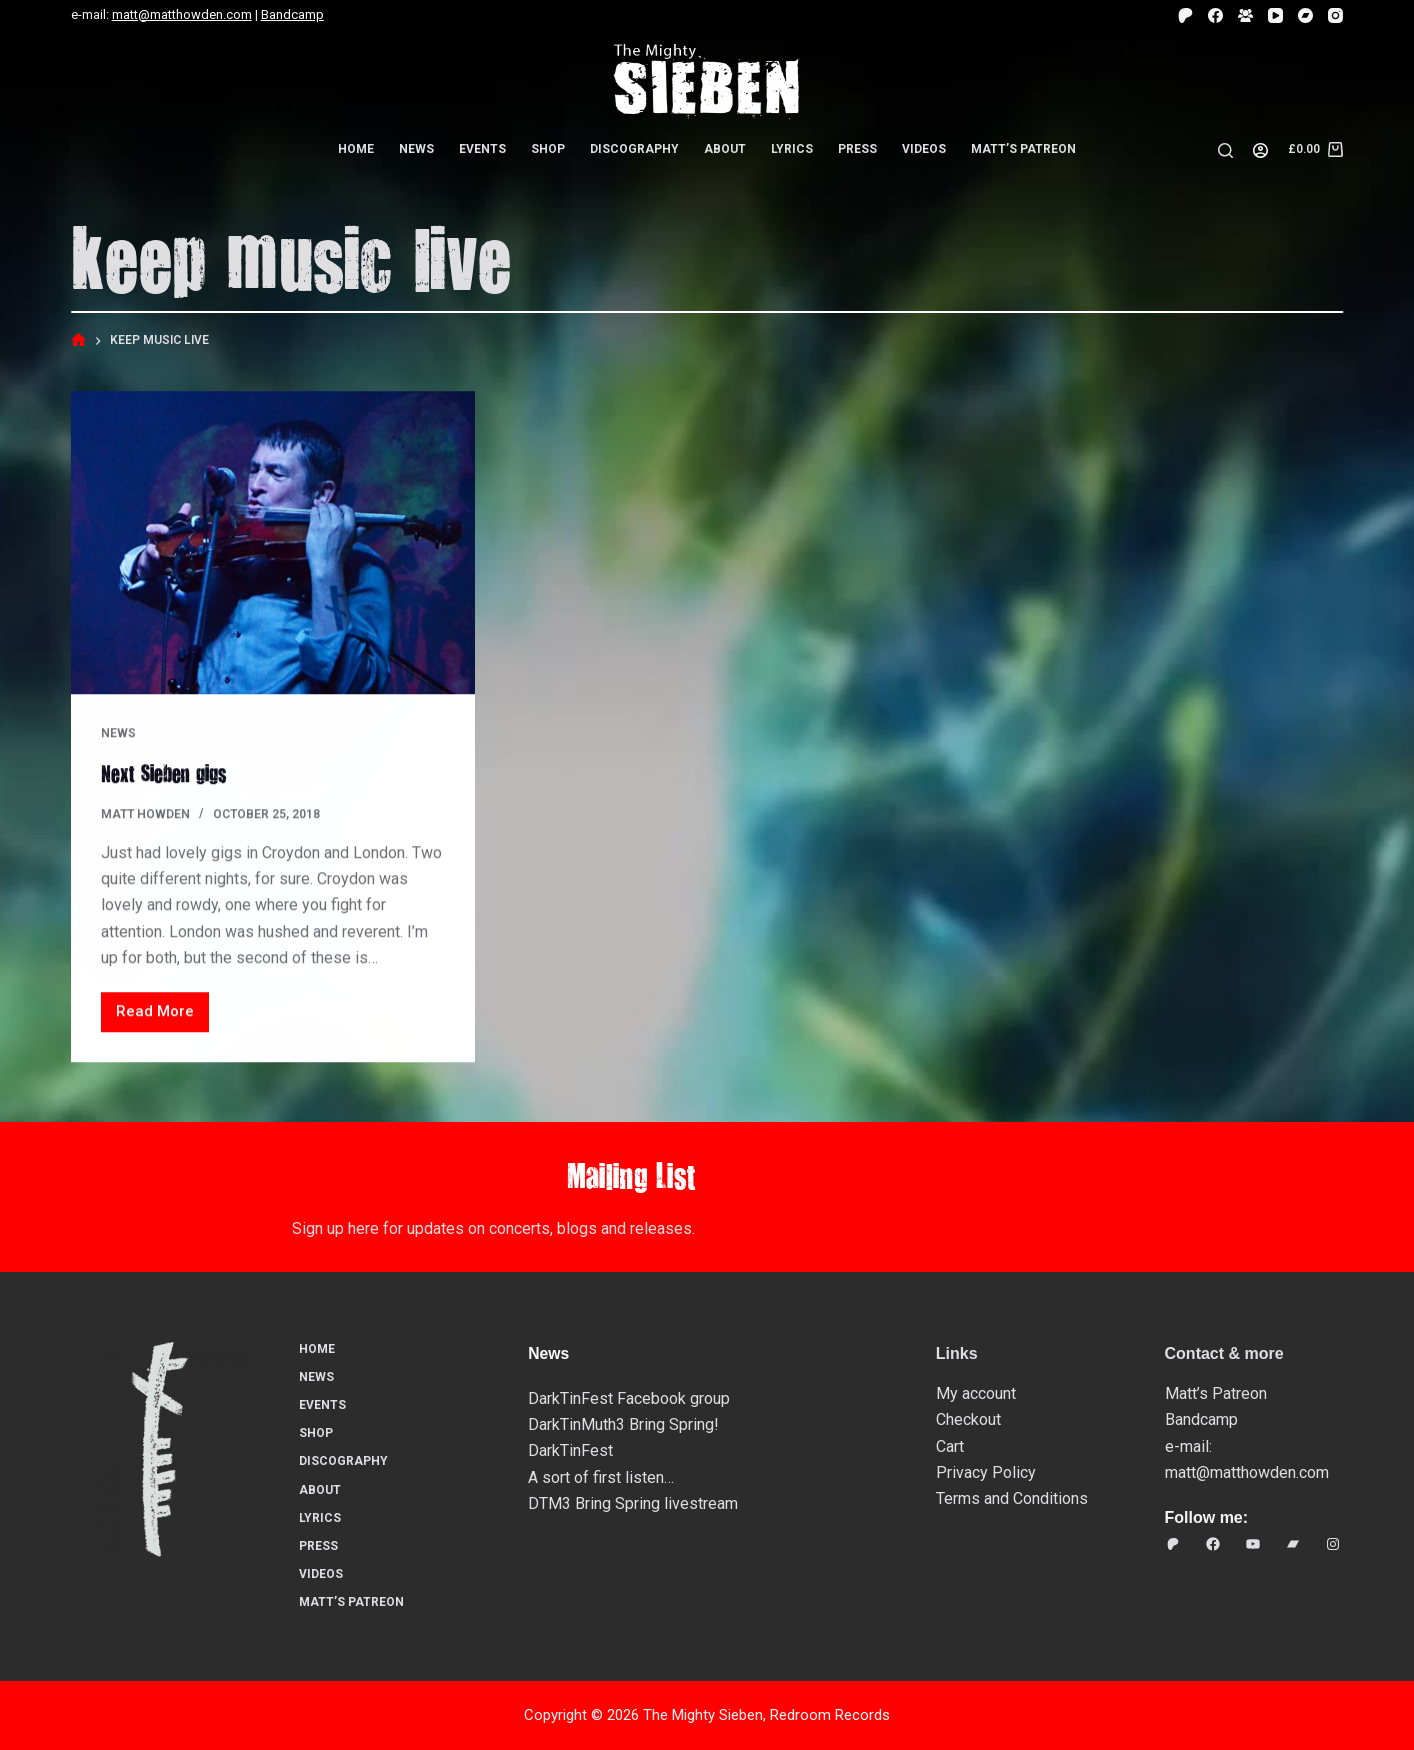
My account (976, 1393)
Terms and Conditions (1012, 1498)
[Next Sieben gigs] (273, 543)
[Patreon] (1185, 15)
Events (482, 149)
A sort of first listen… (601, 1477)
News (416, 149)
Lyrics (792, 149)
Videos (924, 149)
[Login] (1260, 150)
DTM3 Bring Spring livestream (633, 1503)
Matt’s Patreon (1023, 149)
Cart (950, 1446)
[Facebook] (1215, 15)
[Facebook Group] (1245, 15)
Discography (634, 149)
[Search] (1225, 150)
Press (857, 149)
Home (356, 149)
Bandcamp (292, 14)
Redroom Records (830, 1715)
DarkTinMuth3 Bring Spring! (623, 1424)
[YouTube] (1275, 15)
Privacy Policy (986, 1472)
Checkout (968, 1419)
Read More (160, 1017)
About (725, 149)
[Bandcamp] (1305, 15)
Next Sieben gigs (163, 773)
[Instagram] (1335, 15)
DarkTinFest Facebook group (629, 1398)
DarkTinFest (570, 1450)
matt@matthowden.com (182, 14)
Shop (548, 149)
